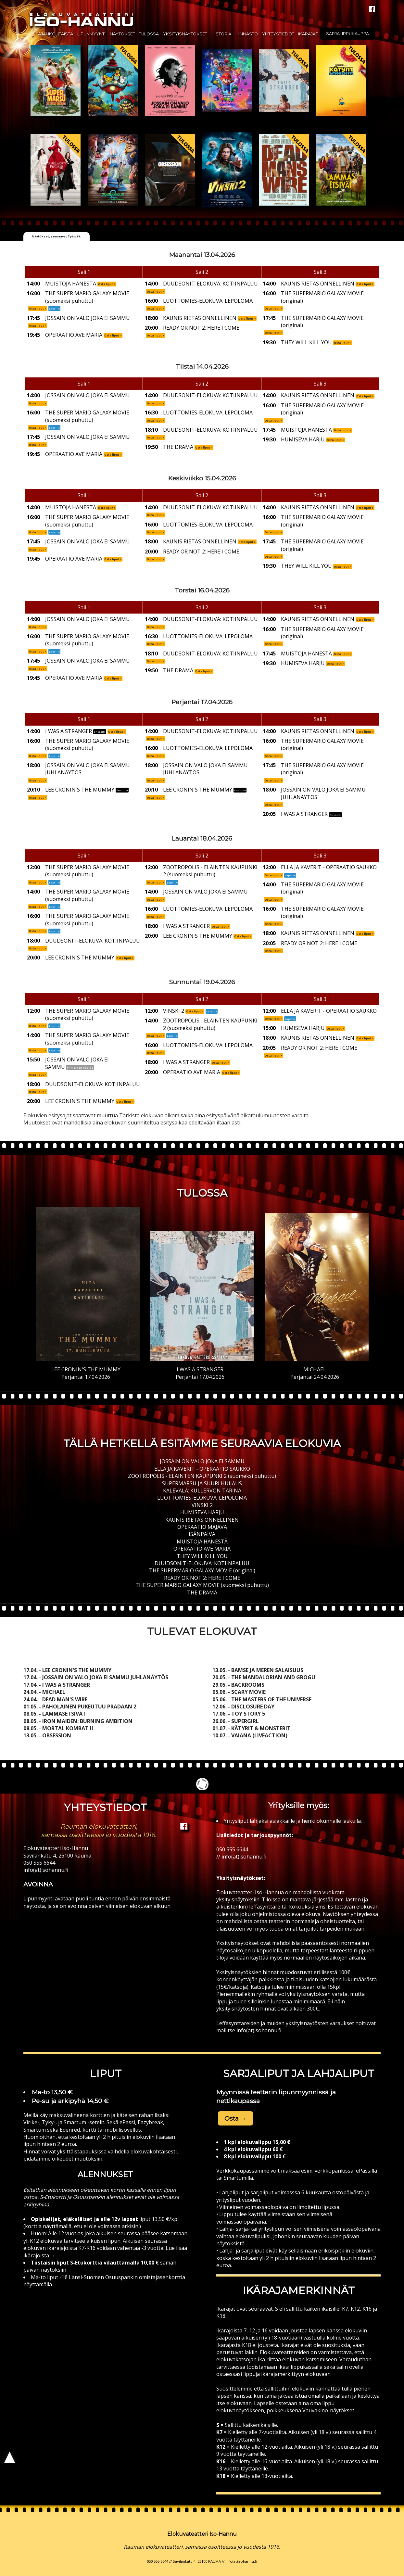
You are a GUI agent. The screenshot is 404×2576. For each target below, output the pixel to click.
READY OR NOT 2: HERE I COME (202, 1577)
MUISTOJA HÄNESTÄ (202, 1541)
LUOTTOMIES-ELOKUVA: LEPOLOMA (202, 1497)
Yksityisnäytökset (185, 34)
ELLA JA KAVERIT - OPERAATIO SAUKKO (202, 1468)
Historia (221, 34)
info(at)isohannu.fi (45, 1869)
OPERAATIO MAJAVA (202, 1526)
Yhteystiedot (278, 34)
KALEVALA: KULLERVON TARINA (202, 1490)
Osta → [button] (235, 2118)
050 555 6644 (39, 1862)
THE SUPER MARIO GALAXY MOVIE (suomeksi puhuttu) (202, 1585)
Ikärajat (308, 34)
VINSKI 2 (202, 1505)
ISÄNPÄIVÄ (202, 1534)
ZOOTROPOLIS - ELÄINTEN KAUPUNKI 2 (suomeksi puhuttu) (202, 1475)
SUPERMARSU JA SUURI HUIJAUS (202, 1483)
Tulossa (149, 34)
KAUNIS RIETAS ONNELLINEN (202, 1519)
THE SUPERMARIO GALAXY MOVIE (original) (202, 1570)
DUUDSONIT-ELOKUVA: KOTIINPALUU (202, 1563)
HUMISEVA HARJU (202, 1512)
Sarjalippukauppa (347, 33)
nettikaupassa (238, 2101)
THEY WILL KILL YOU (202, 1556)
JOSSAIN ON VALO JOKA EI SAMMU (202, 1461)
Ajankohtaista (55, 34)
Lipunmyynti (91, 34)
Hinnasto (246, 34)
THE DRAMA (202, 1592)
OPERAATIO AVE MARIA (202, 1548)
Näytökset (122, 34)
